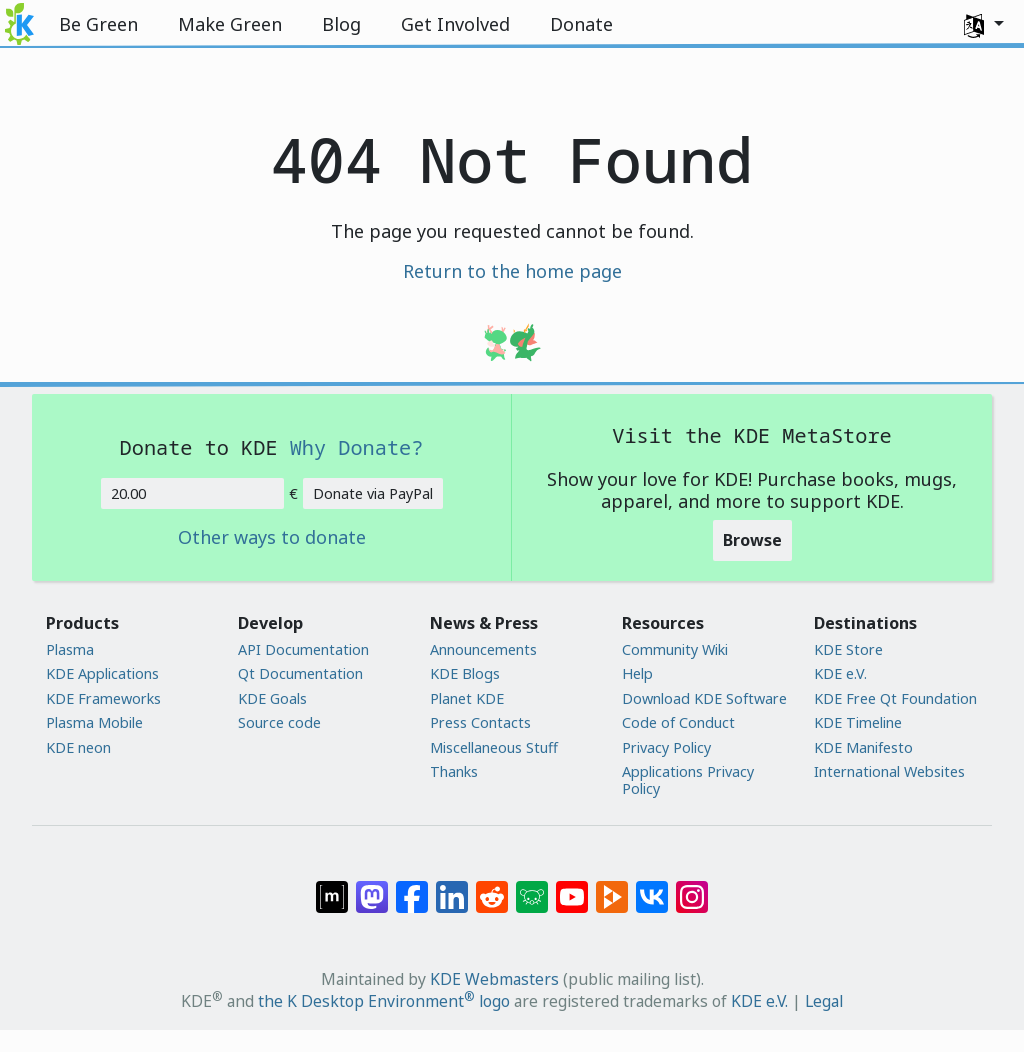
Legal (824, 1001)
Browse (752, 540)
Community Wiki (675, 649)
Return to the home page (512, 271)
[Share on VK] (652, 887)
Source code (279, 722)
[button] (984, 24)
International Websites (889, 771)
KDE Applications (102, 673)
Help (637, 673)
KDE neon (78, 747)
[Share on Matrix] (332, 887)
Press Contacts (480, 722)
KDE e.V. (840, 673)
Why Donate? (357, 447)
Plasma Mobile (94, 722)
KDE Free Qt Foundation (895, 698)
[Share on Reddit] (492, 887)
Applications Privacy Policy (688, 780)
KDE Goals (272, 698)
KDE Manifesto (863, 747)
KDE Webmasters (494, 979)
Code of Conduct (678, 722)
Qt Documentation (300, 673)
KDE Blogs (465, 673)
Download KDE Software (704, 698)
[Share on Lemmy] (532, 887)
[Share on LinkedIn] (452, 887)
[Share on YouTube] (572, 887)
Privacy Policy (666, 747)
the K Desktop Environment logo (384, 1001)
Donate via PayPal (373, 493)
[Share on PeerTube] (612, 887)
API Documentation (303, 649)
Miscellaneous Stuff (494, 747)
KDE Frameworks (103, 698)
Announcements (483, 649)
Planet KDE (467, 698)
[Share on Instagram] (692, 887)
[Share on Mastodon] (372, 887)
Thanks (454, 771)
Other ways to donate (272, 538)
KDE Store (848, 649)
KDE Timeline (858, 722)
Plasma (70, 649)
